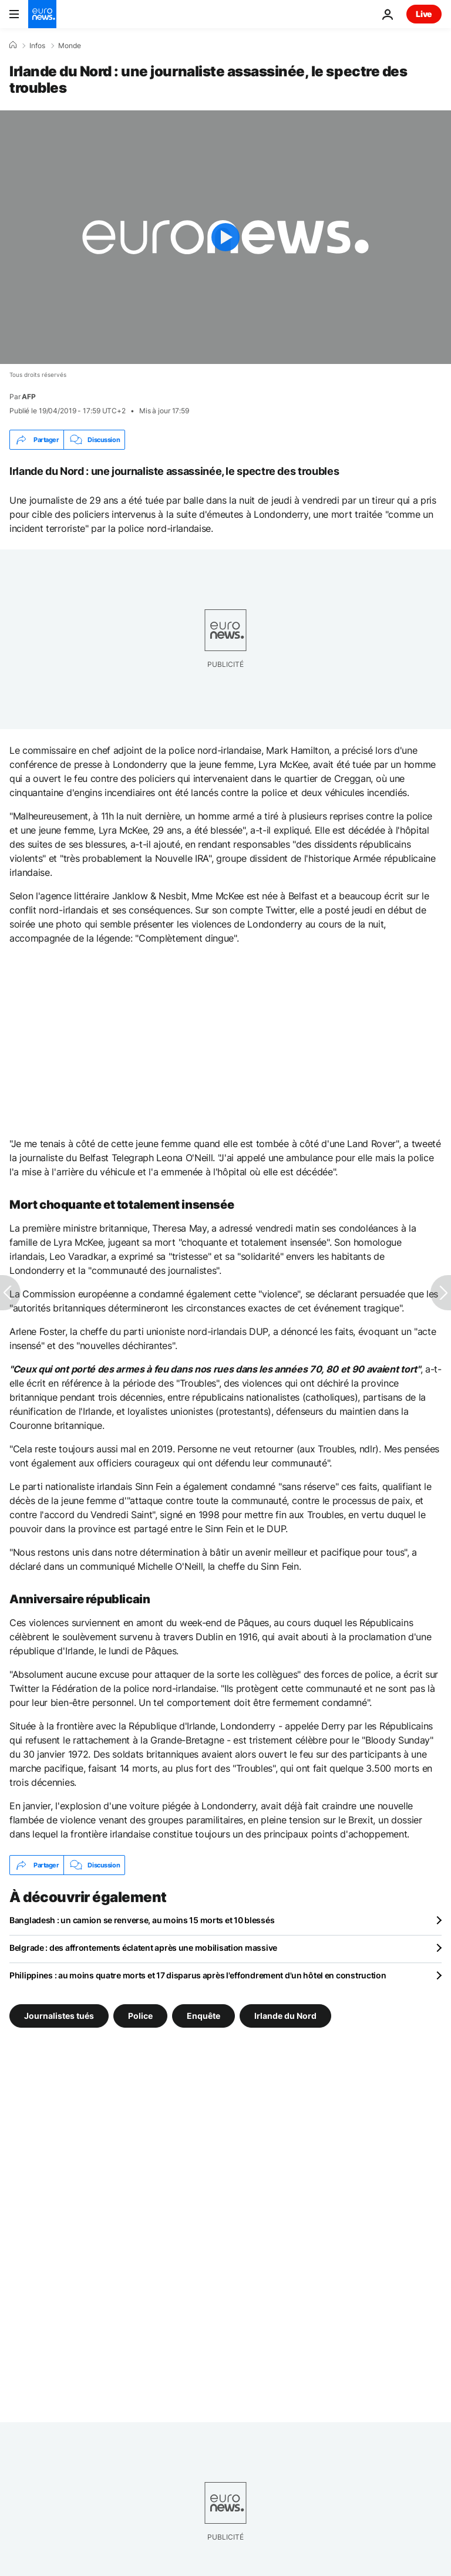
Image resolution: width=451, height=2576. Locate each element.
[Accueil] (12, 45)
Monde (69, 45)
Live (424, 14)
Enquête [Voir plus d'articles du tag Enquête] (203, 2016)
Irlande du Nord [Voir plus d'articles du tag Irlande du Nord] (285, 2016)
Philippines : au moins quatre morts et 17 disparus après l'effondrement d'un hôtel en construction (197, 1975)
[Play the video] (225, 237)
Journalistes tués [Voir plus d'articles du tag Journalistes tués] (59, 2016)
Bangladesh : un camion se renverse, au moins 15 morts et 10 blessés (141, 1920)
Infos (37, 45)
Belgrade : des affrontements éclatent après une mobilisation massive (143, 1948)
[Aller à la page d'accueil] (42, 14)
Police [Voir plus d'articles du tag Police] (140, 2016)
